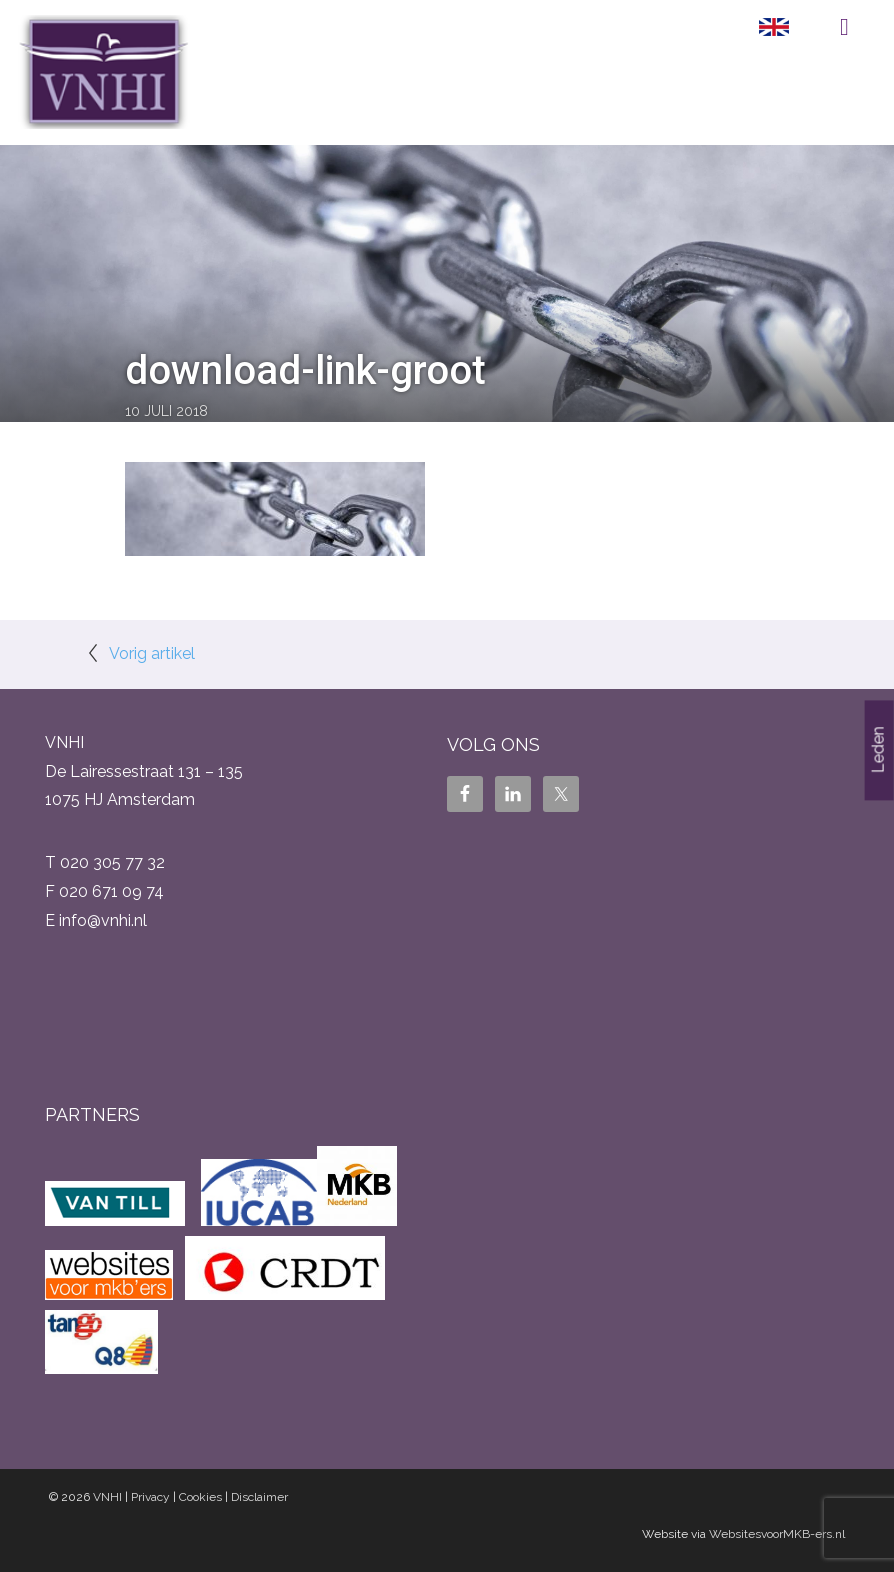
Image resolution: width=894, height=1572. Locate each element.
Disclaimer (259, 1497)
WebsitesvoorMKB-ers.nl (777, 1534)
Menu (844, 27)
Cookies (200, 1497)
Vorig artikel (152, 653)
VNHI (107, 1497)
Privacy (150, 1497)
